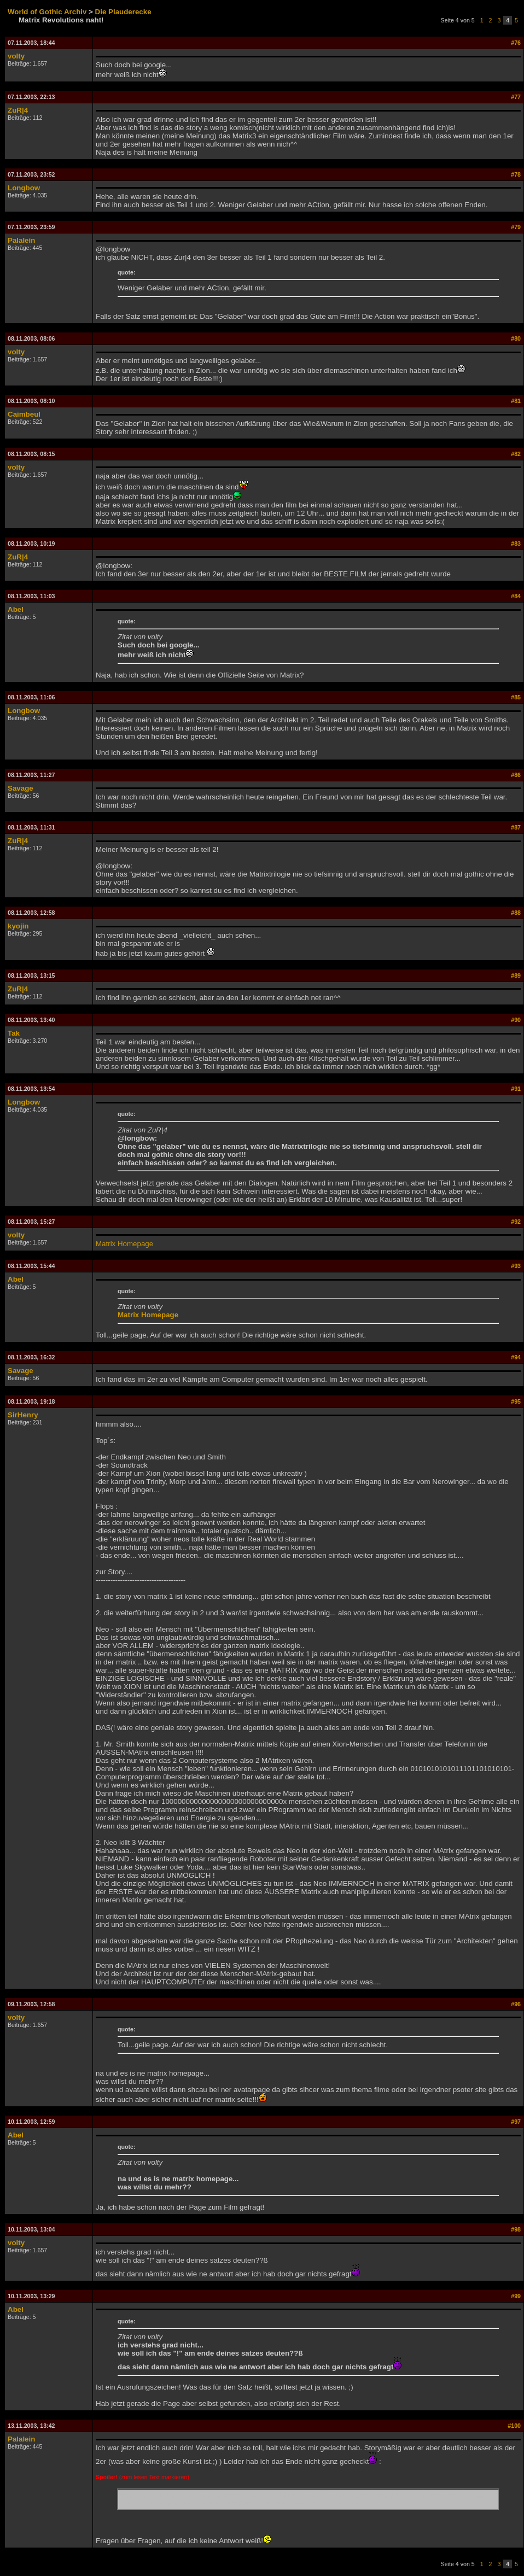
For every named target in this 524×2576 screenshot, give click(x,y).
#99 (516, 2296)
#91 (516, 1088)
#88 (516, 912)
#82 (516, 454)
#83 (516, 543)
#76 (516, 42)
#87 (516, 827)
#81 (516, 401)
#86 (516, 775)
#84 (516, 596)
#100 (514, 2425)
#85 (516, 697)
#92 (516, 1221)
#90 (516, 1020)
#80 (516, 338)
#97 (516, 2121)
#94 (516, 1357)
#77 (516, 97)
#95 (516, 1401)
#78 (516, 174)
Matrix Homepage (124, 1244)
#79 (516, 227)
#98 (516, 2229)
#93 (516, 1266)
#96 (516, 2004)
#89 (516, 975)
